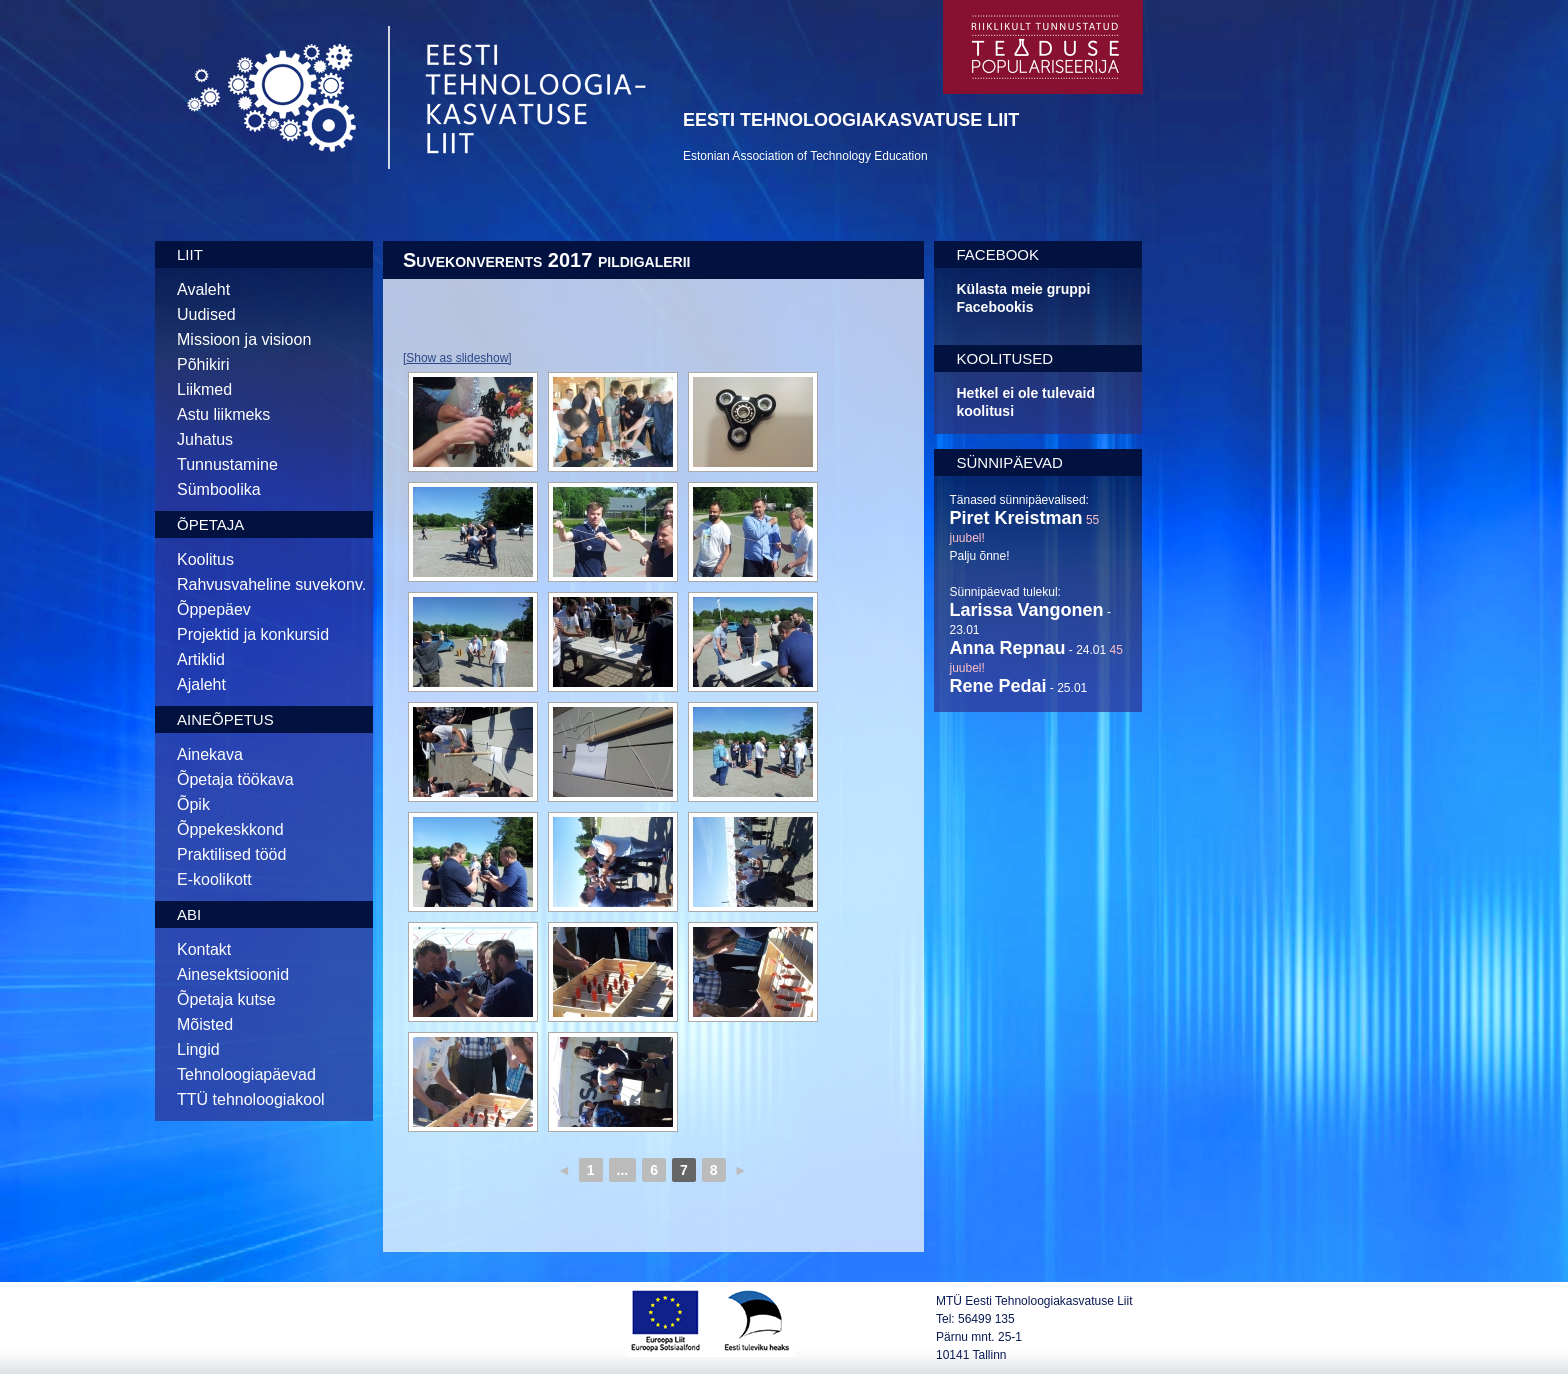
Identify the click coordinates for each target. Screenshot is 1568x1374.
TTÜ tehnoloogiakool (251, 1099)
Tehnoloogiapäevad (246, 1074)
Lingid (198, 1049)
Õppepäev (214, 609)
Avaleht (203, 289)
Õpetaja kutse (226, 999)
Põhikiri (203, 364)
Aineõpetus (225, 719)
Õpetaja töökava (235, 779)
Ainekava (210, 754)
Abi (189, 914)
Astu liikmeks (223, 414)
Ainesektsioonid (233, 974)
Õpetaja (210, 524)
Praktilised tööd (231, 854)
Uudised (206, 314)
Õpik (193, 804)
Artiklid (201, 659)
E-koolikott (214, 879)
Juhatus (205, 439)
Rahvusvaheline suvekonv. (271, 584)
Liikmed (204, 389)
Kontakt (204, 949)
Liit (190, 254)
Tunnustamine (227, 464)
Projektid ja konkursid (253, 634)
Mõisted (205, 1024)
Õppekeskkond (230, 829)
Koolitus (205, 559)
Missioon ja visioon (244, 339)
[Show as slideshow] (457, 358)
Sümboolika (219, 489)
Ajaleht (201, 684)
